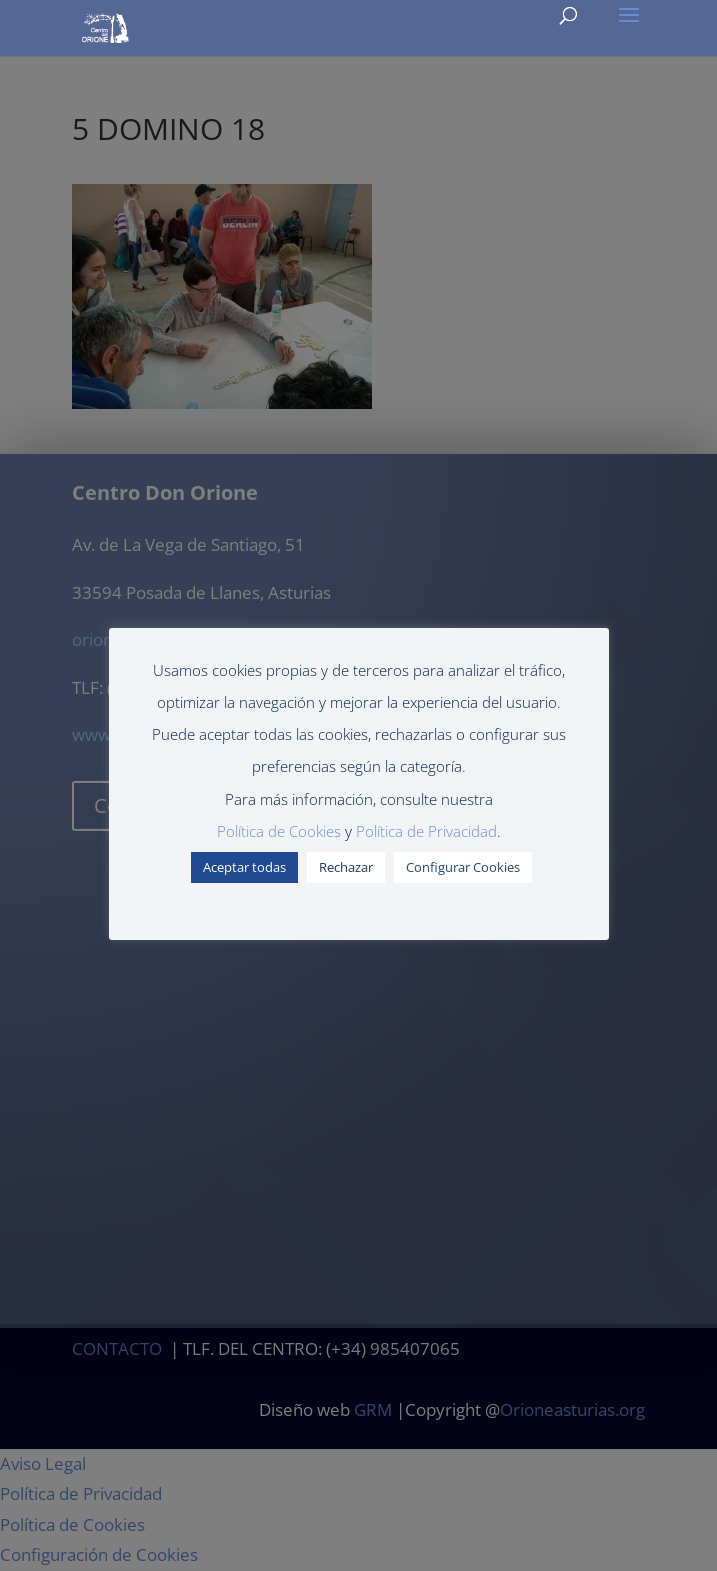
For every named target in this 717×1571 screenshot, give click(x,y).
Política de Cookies (279, 831)
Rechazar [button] (346, 867)
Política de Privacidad (426, 831)
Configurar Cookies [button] (463, 867)
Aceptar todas (244, 867)
